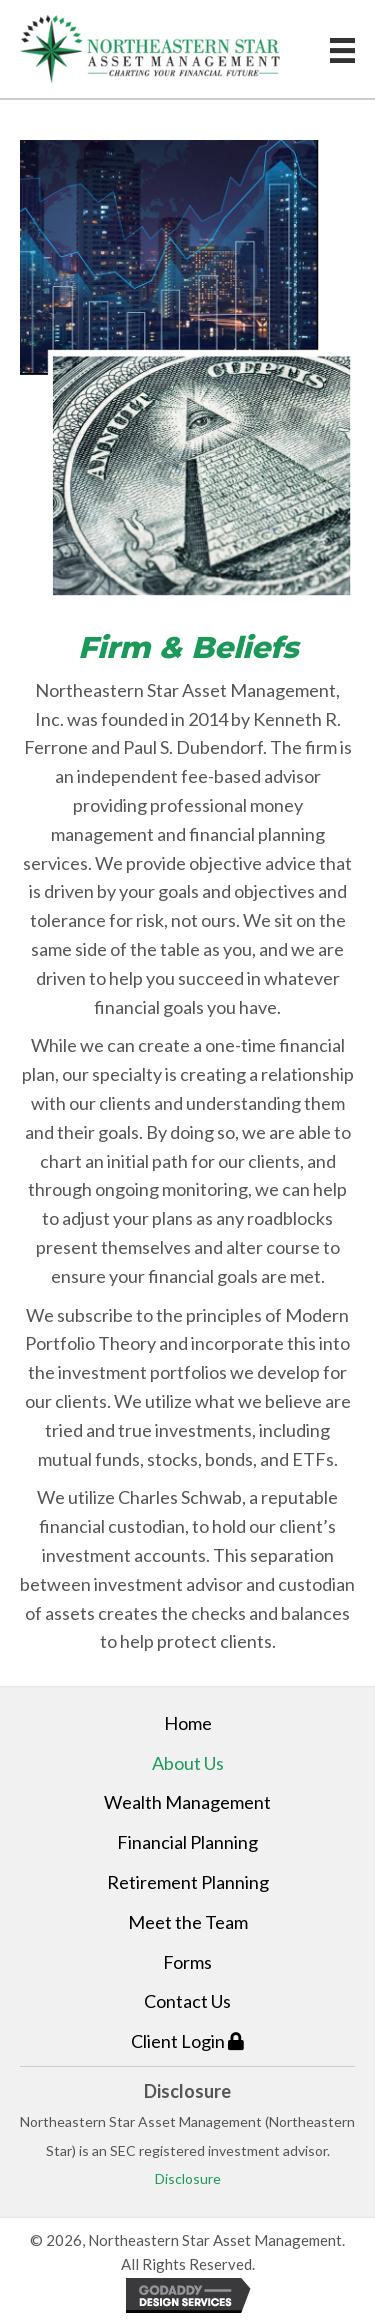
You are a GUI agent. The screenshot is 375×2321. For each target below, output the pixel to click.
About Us (188, 1763)
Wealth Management (187, 1802)
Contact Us (187, 2001)
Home (188, 1723)
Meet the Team (188, 1922)
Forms (187, 1962)
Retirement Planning (188, 1882)
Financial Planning (187, 1842)
